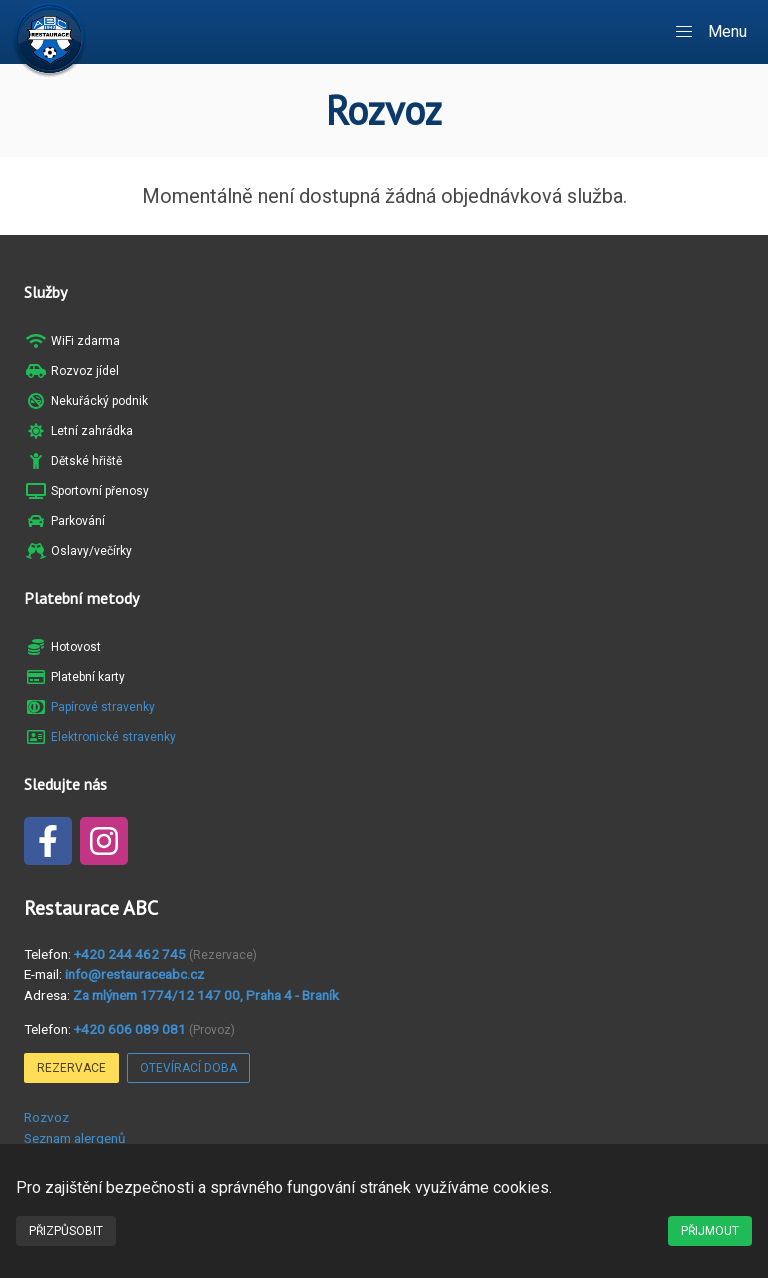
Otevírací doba (188, 1068)
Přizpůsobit (66, 1231)
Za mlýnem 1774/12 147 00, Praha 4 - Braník (206, 995)
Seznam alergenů (75, 1138)
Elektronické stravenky (113, 737)
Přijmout (710, 1231)
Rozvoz (46, 1117)
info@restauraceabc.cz (134, 974)
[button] (712, 32)
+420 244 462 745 (130, 954)
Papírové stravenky (103, 707)
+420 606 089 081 (130, 1029)
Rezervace (71, 1068)
